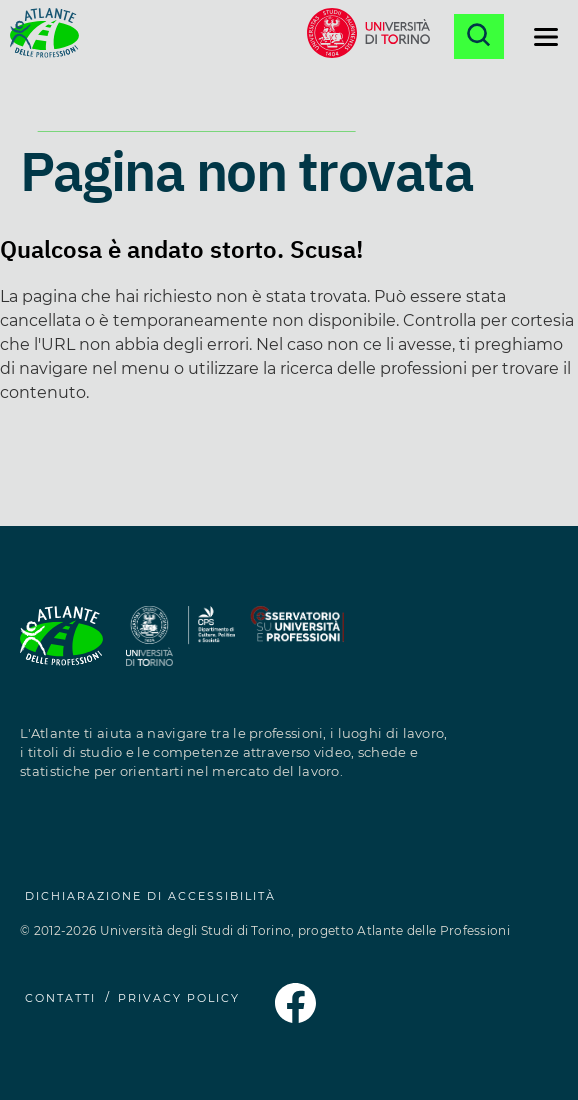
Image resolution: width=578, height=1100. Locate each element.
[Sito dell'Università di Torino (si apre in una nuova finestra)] (368, 36)
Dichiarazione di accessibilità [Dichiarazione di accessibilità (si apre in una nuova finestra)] (150, 896)
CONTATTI (60, 998)
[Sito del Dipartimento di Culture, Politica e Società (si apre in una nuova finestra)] (211, 647)
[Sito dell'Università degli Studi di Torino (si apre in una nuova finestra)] (150, 647)
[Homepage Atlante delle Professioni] (44, 36)
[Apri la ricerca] (479, 36)
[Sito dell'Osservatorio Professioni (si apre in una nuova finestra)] (297, 647)
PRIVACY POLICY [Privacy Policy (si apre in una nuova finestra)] (179, 998)
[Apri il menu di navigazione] (546, 37)
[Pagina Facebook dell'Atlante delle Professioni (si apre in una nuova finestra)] (295, 1017)
